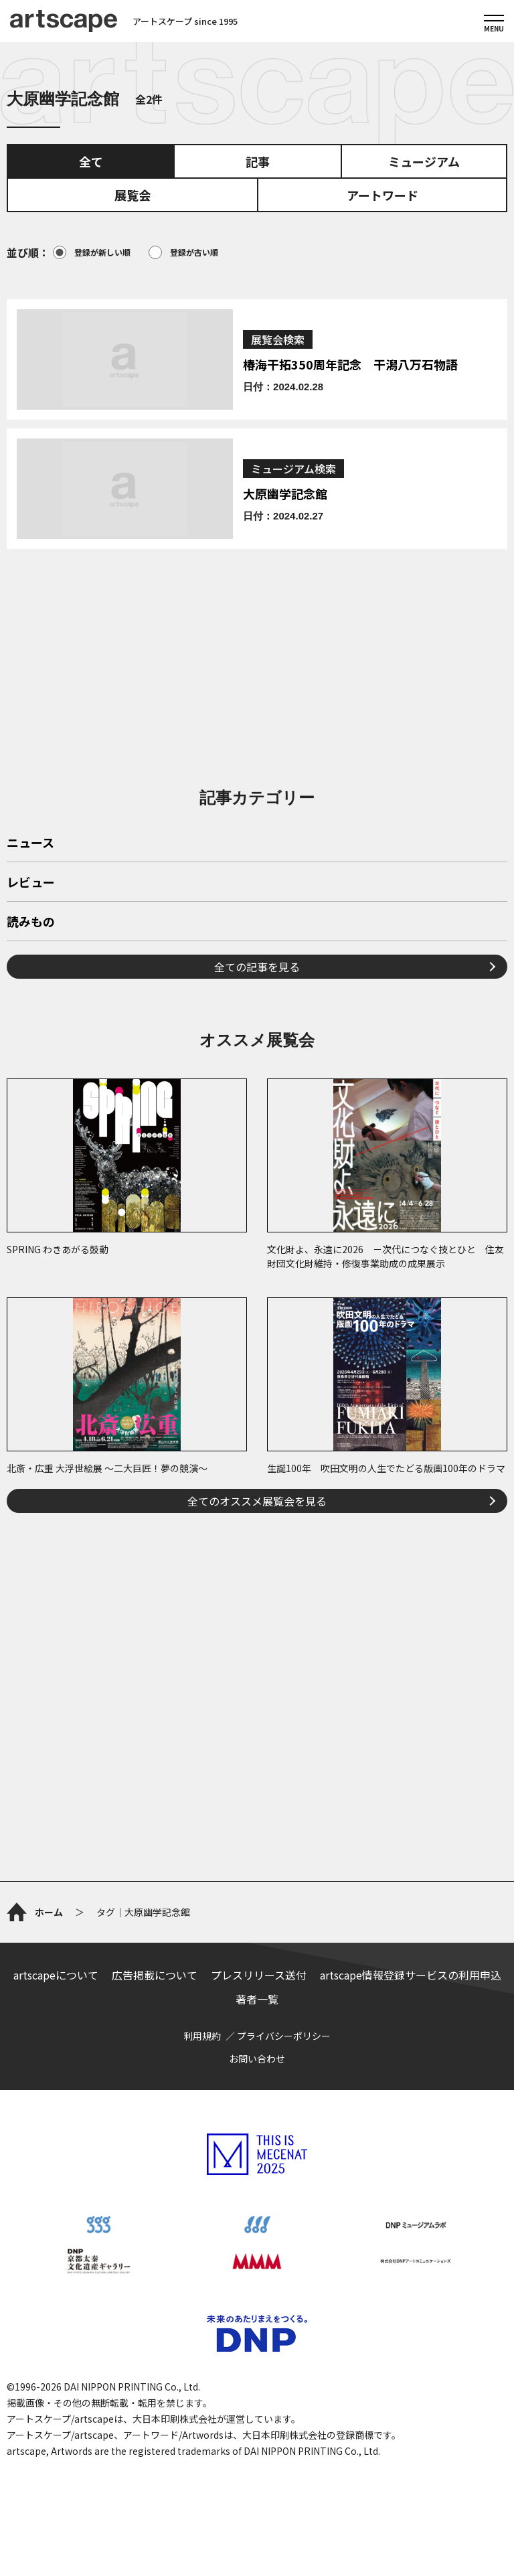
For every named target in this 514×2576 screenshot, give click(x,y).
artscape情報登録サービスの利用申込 (410, 1975)
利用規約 (202, 2035)
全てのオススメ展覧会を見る (257, 1501)
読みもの (31, 922)
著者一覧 (257, 1999)
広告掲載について (154, 1975)
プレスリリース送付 (259, 1975)
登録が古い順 (183, 252)
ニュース (30, 843)
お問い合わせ (257, 2058)
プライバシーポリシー (284, 2035)
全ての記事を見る (257, 967)
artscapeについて (55, 1975)
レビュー (31, 883)
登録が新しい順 (92, 252)
